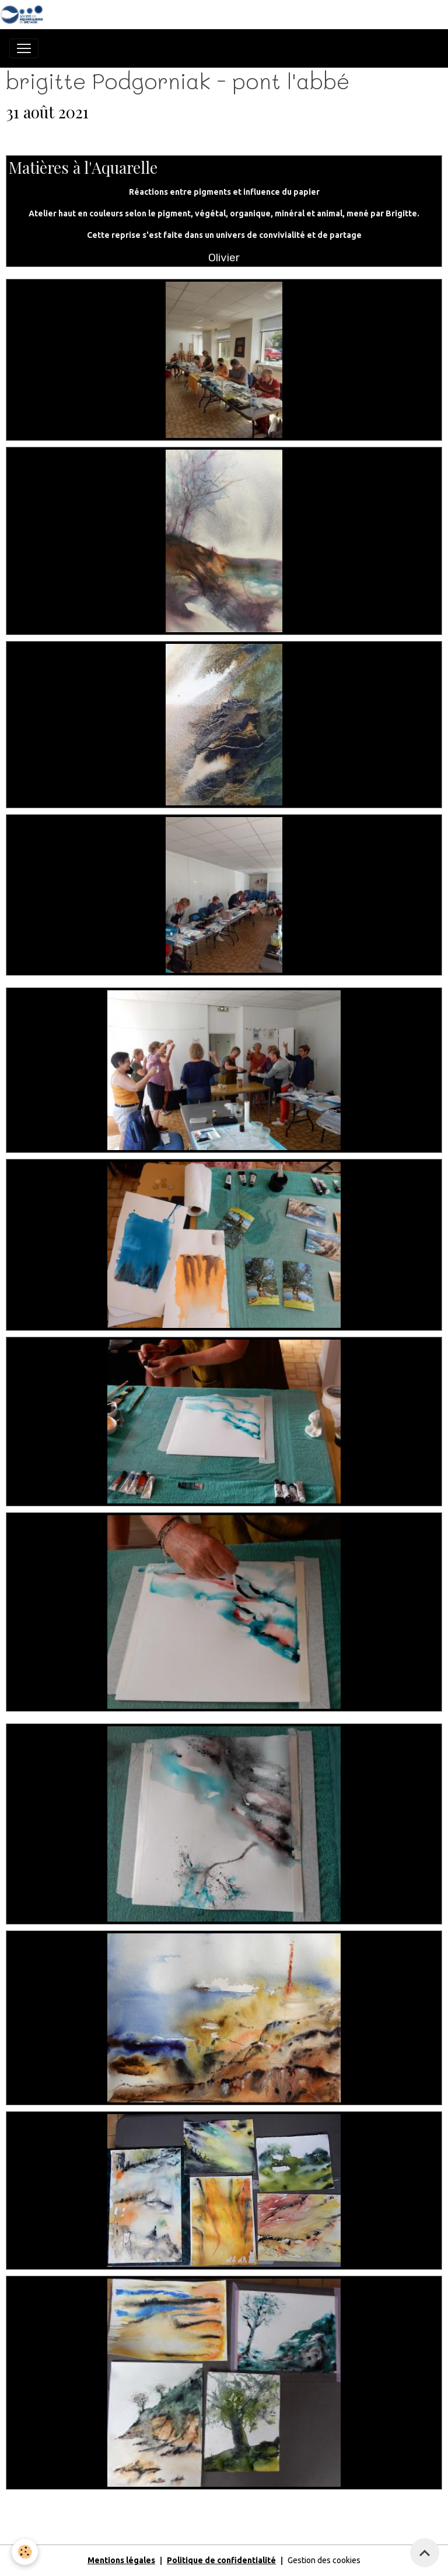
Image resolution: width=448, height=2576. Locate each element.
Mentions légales (121, 2560)
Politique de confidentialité (221, 2560)
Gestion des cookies (324, 2560)
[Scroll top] (424, 2552)
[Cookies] (25, 2552)
